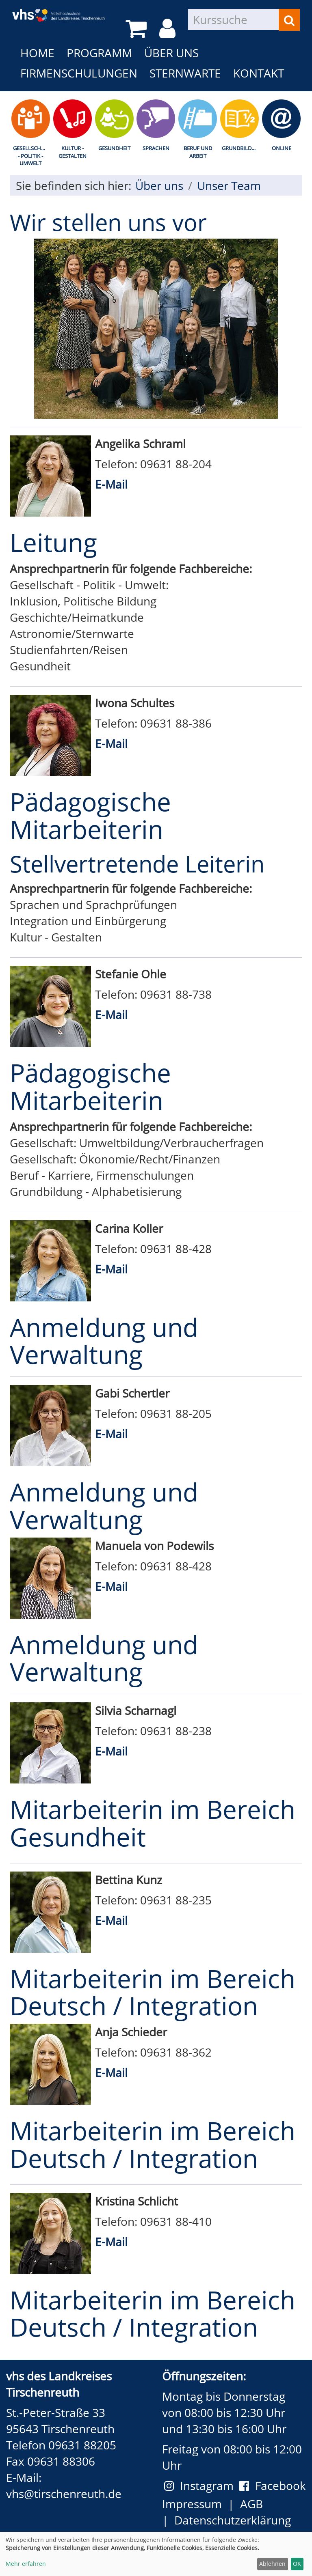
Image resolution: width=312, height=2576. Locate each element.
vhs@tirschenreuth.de (63, 2493)
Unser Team (229, 185)
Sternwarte (185, 73)
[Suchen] (289, 20)
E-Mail (111, 484)
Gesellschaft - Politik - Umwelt (31, 155)
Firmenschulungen (78, 73)
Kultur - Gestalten (72, 151)
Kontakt (258, 73)
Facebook (272, 2485)
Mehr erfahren (26, 2563)
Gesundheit (114, 148)
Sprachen (156, 148)
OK (297, 2563)
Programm (99, 52)
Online (281, 148)
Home (37, 52)
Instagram (201, 2485)
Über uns (171, 52)
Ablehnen (272, 2563)
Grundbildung (241, 148)
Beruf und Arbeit (198, 151)
